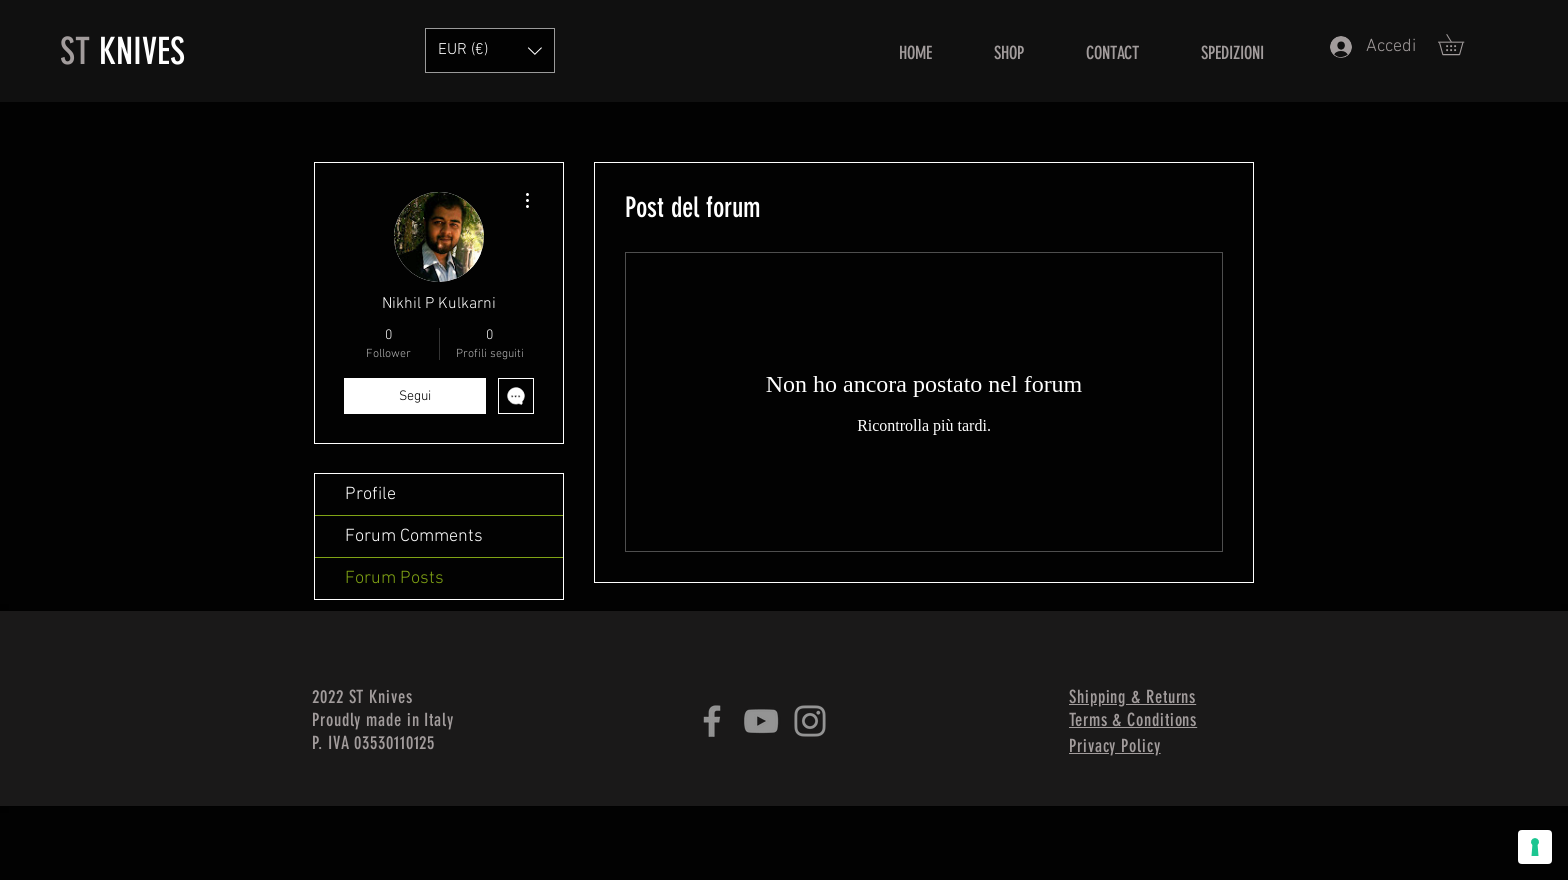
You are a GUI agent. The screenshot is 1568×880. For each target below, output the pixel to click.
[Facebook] (712, 721)
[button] (1461, 44)
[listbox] (490, 50)
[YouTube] (761, 721)
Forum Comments (414, 536)
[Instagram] (810, 721)
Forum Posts (394, 578)
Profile (370, 494)
